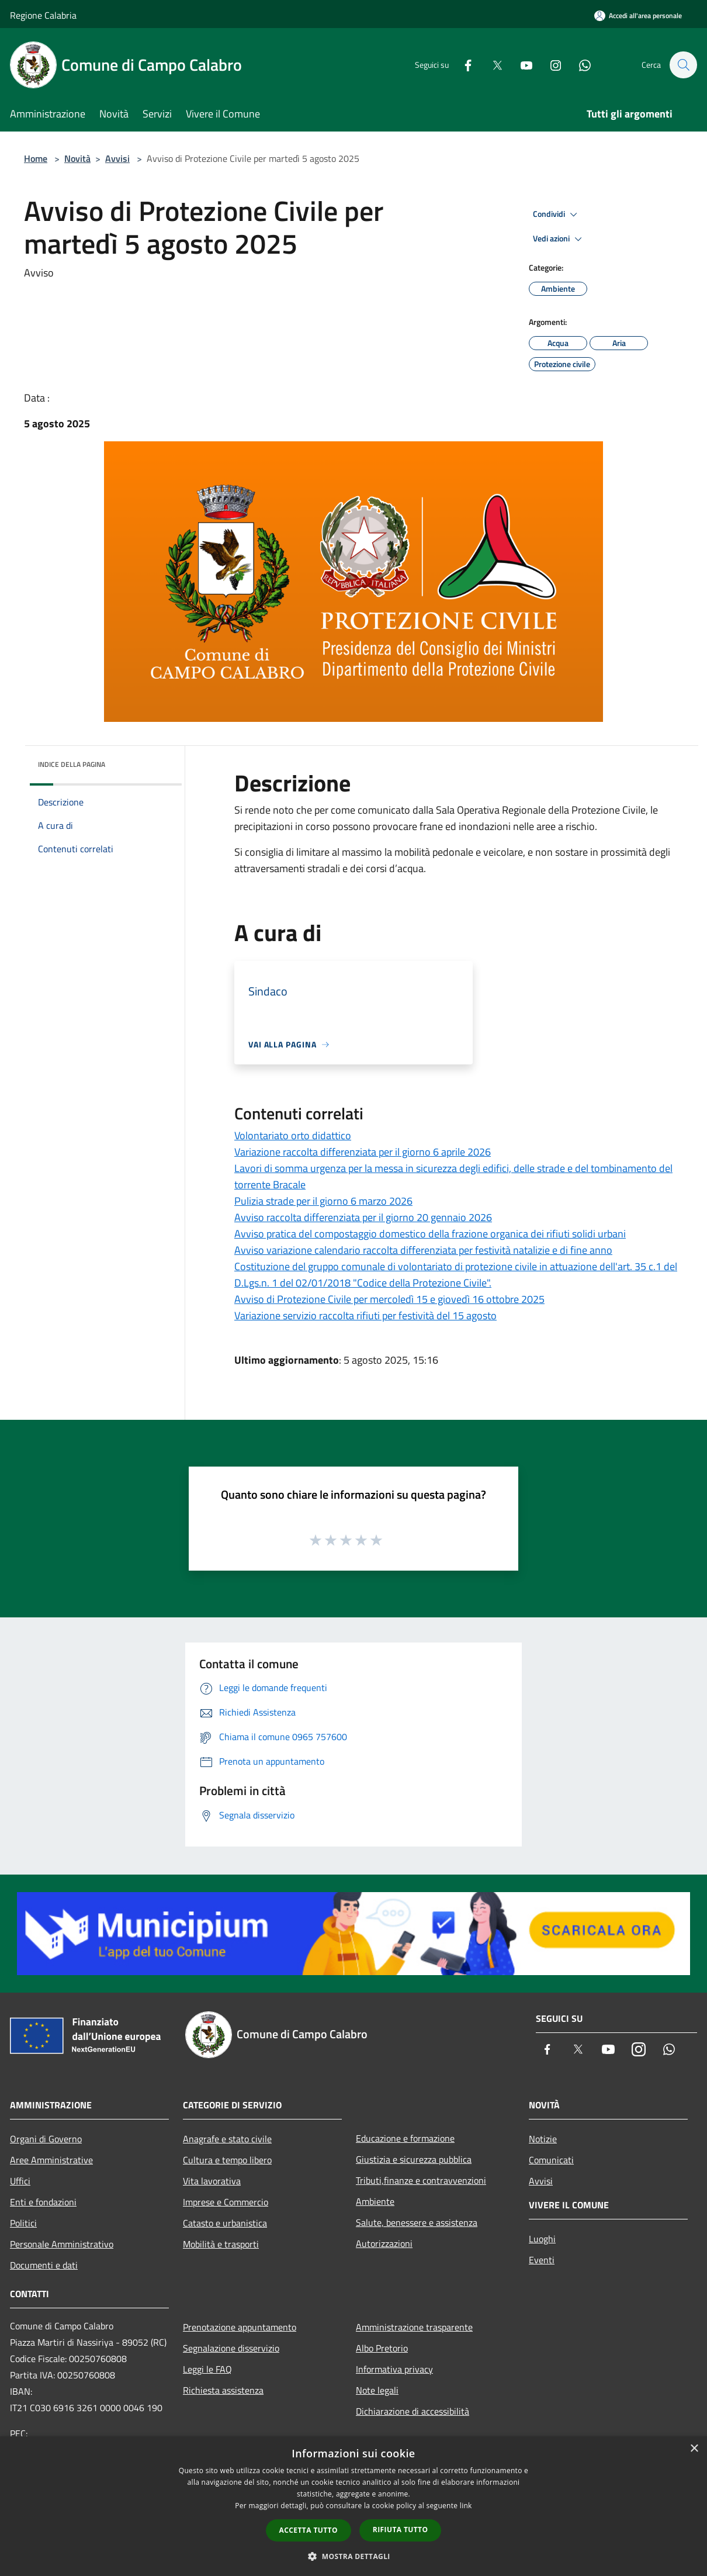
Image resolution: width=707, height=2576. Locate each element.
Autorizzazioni (384, 2243)
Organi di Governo (46, 2139)
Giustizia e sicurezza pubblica (414, 2159)
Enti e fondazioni (43, 2202)
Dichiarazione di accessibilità (412, 2411)
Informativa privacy (394, 2369)
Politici (23, 2223)
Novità (77, 158)
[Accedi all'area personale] (638, 15)
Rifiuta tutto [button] (400, 2529)
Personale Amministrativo (61, 2244)
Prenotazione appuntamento (239, 2327)
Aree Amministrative (51, 2160)
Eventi (541, 2260)
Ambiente (375, 2201)
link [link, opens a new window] (466, 2506)
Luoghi (542, 2239)
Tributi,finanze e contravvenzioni (421, 2180)
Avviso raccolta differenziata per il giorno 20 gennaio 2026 (363, 1217)
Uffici (20, 2181)
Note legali (377, 2390)
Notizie (543, 2139)
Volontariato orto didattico (292, 1135)
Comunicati (551, 2160)
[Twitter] (491, 64)
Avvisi (117, 158)
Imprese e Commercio (225, 2202)
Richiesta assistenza (223, 2390)
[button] (353, 2556)
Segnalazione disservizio (231, 2348)
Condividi (557, 215)
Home (35, 158)
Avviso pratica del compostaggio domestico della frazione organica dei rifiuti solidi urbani (430, 1234)
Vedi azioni (559, 239)
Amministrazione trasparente (414, 2327)
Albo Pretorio (382, 2348)
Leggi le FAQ (207, 2369)
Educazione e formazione (405, 2138)
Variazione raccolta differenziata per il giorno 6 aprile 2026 (362, 1152)
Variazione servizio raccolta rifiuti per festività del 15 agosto (365, 1315)
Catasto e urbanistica (225, 2223)
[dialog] (353, 2506)
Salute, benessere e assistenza (416, 2222)
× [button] (693, 2448)
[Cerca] (683, 65)
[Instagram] (550, 64)
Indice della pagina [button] (71, 764)
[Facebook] (462, 64)
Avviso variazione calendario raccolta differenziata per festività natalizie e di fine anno (423, 1250)
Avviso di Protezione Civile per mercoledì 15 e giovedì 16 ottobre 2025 (389, 1299)
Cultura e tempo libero (227, 2160)
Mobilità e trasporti (221, 2244)
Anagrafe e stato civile (227, 2139)
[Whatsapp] (579, 64)
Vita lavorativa (212, 2181)
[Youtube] (520, 64)
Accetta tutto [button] (308, 2530)
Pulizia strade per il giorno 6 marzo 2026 (323, 1201)
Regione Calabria (43, 15)
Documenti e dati (44, 2265)
